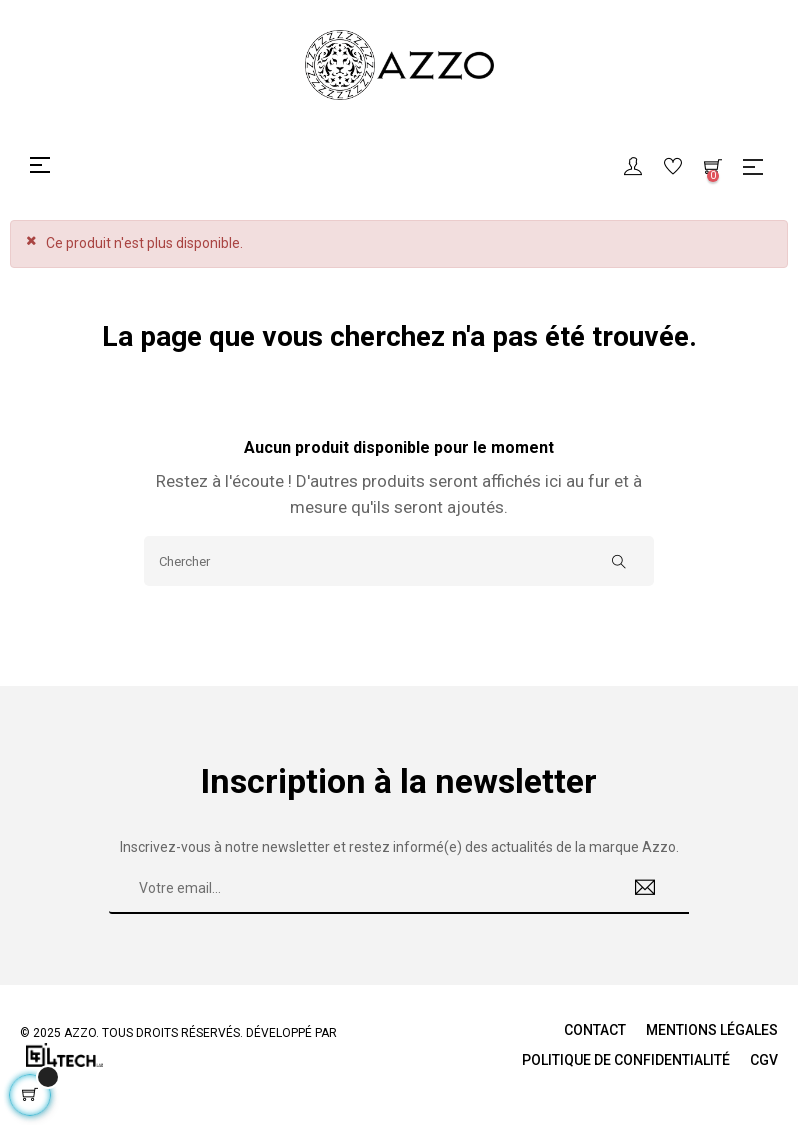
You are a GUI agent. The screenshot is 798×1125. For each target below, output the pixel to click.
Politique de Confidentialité (626, 1060)
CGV (764, 1060)
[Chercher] (399, 561)
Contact (595, 1030)
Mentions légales (712, 1030)
